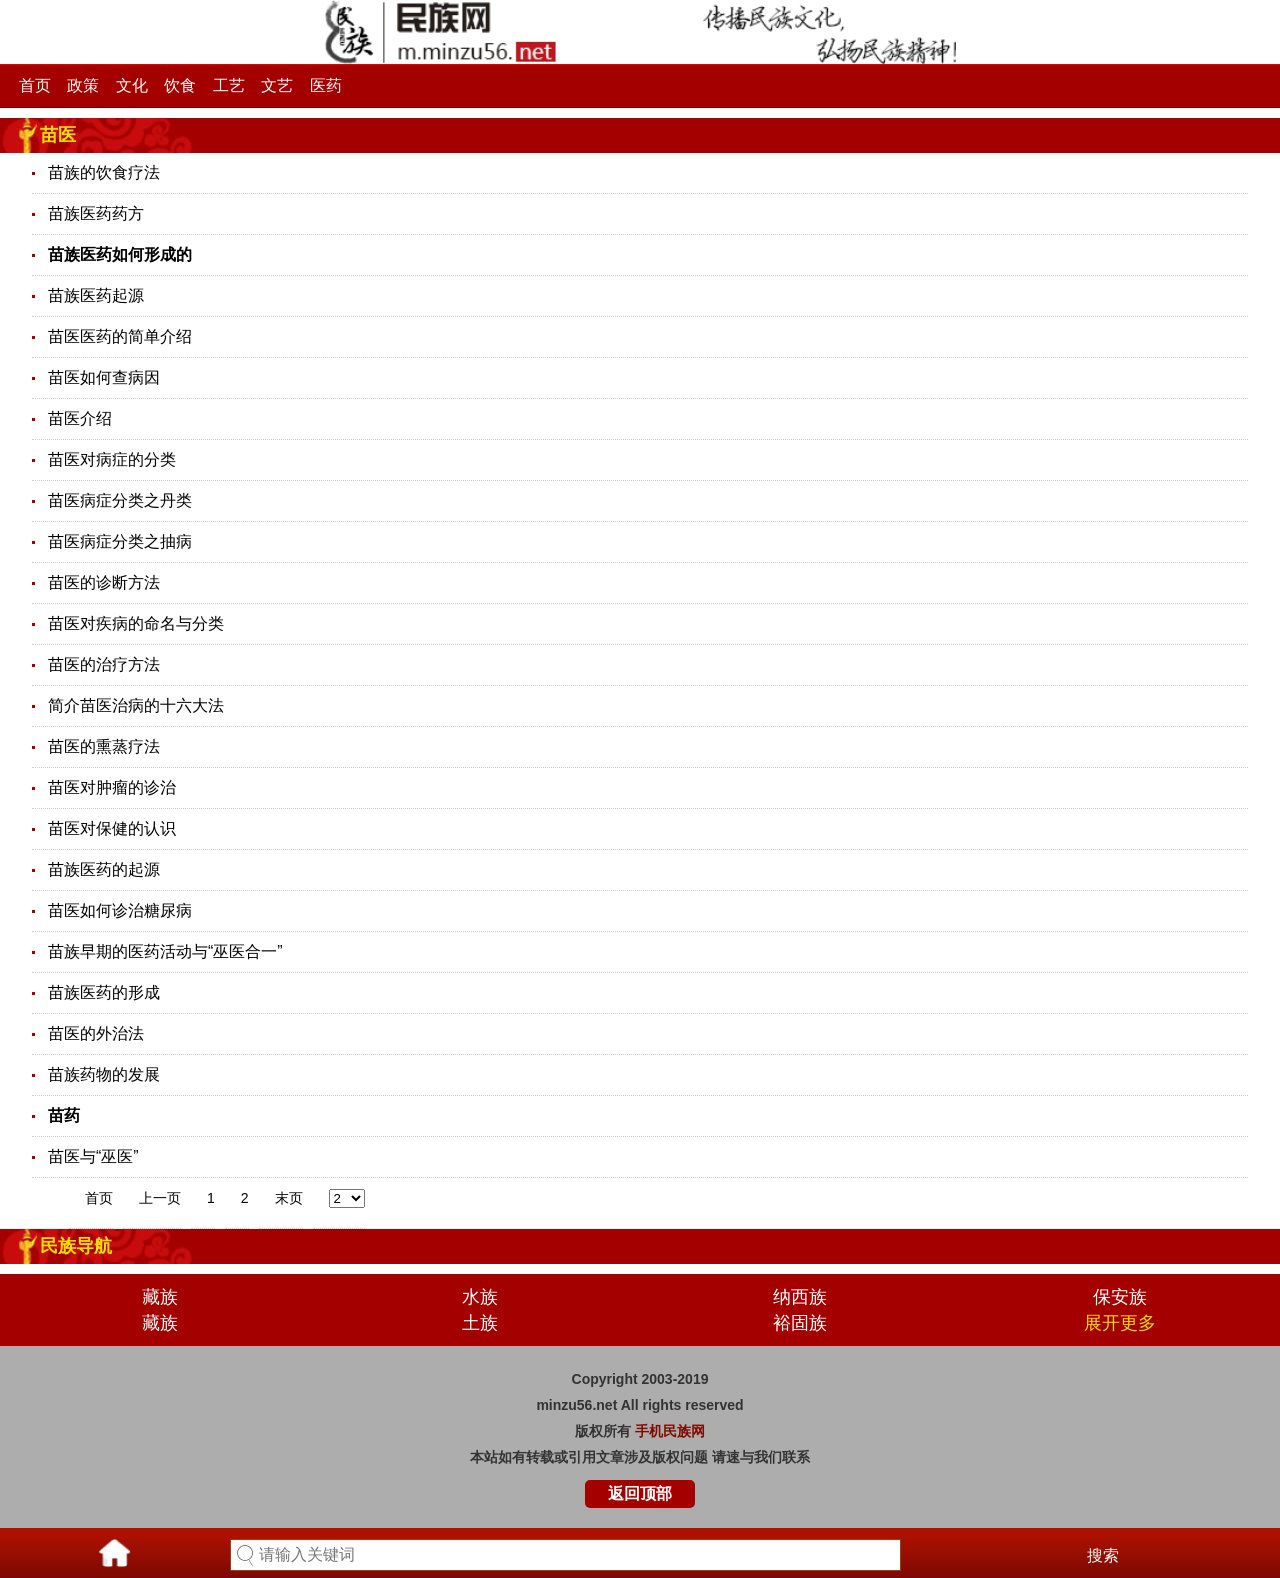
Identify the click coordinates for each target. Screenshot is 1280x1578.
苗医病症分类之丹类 (120, 500)
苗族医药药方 (96, 213)
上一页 (160, 1198)
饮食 (180, 85)
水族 (480, 1297)
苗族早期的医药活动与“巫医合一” (165, 951)
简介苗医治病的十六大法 (136, 705)
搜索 (1103, 1555)
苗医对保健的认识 (112, 828)
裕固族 (800, 1323)
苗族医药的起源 (104, 869)
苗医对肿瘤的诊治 (112, 787)
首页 (35, 85)
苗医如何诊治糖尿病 (120, 910)
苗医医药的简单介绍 (120, 336)
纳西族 (800, 1297)
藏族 (160, 1297)
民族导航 (76, 1246)
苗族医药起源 (96, 295)
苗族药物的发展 (104, 1074)
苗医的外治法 (96, 1033)
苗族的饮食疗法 (104, 172)
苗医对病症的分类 (112, 459)
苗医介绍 (80, 418)
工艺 (229, 85)
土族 (480, 1323)
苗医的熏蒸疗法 (104, 746)
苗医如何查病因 (104, 377)
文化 (132, 85)
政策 (83, 85)
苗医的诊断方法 (104, 582)
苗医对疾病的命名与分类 (136, 623)
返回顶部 (640, 1493)
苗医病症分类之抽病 (120, 541)
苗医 (58, 135)
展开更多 (1120, 1323)
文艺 (277, 85)
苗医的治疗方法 (104, 664)
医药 (326, 85)
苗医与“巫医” (93, 1156)
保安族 (1120, 1297)
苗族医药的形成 (104, 992)
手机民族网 (670, 1431)
